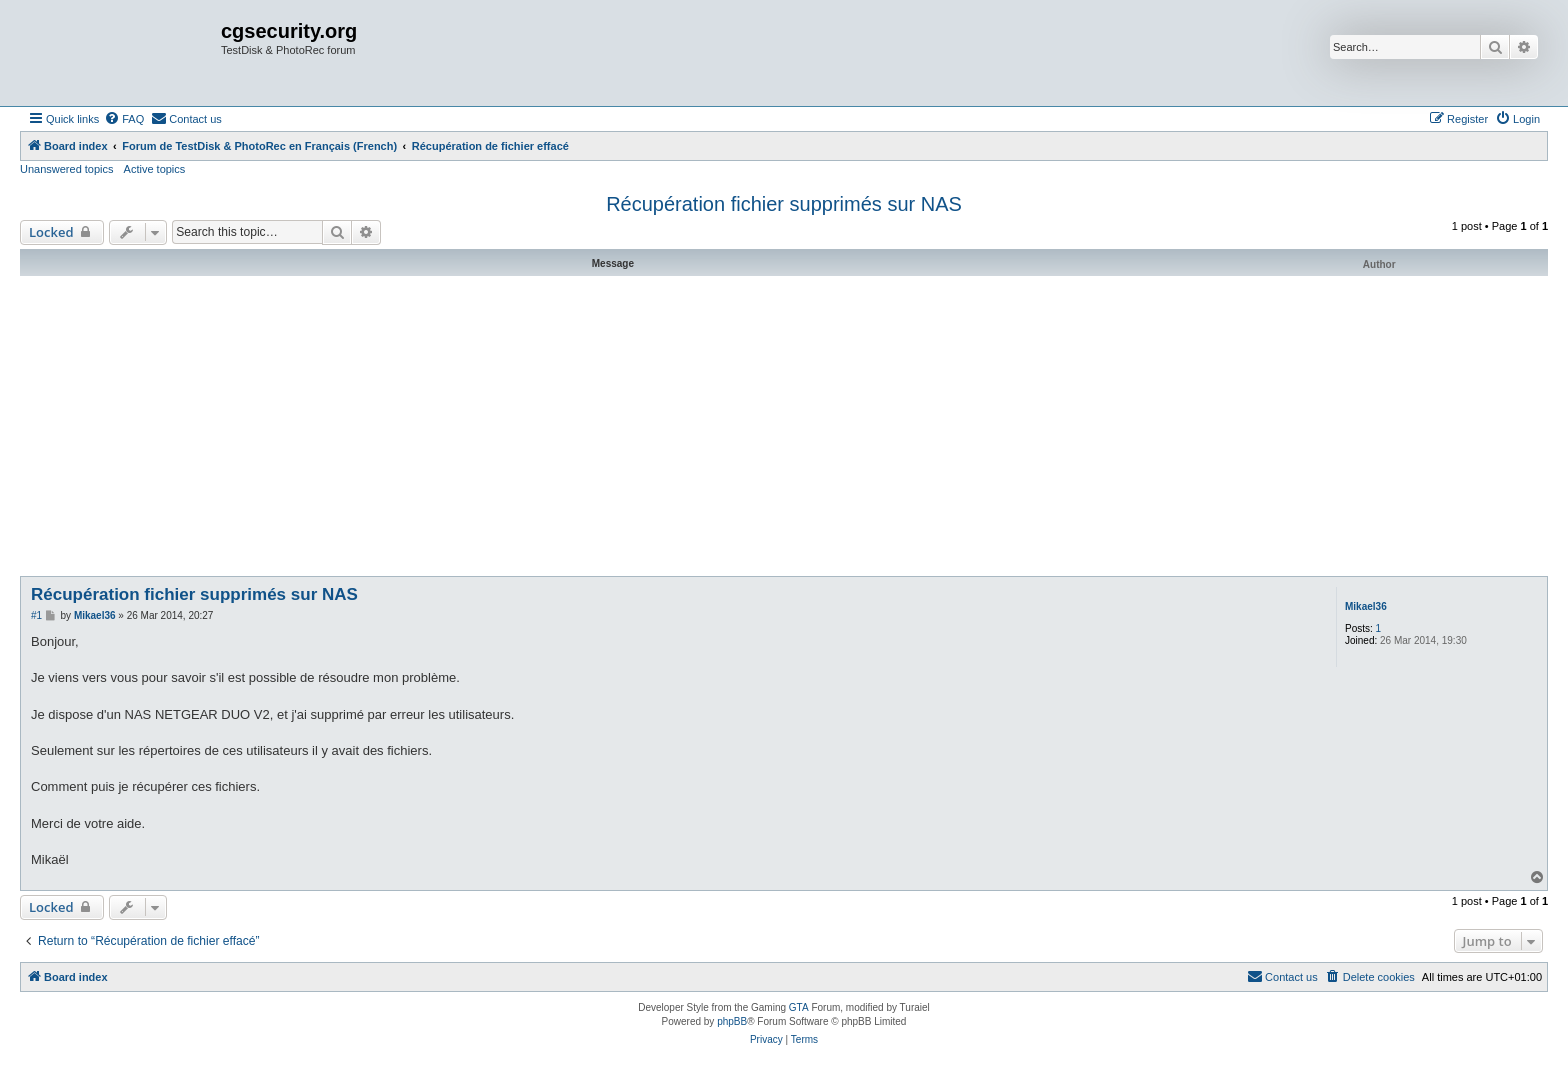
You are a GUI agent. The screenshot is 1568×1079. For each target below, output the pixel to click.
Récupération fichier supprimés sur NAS (784, 204)
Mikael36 (1366, 606)
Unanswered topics (67, 169)
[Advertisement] (784, 426)
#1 (36, 615)
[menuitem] (124, 119)
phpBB (732, 1021)
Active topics (155, 169)
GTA (799, 1007)
